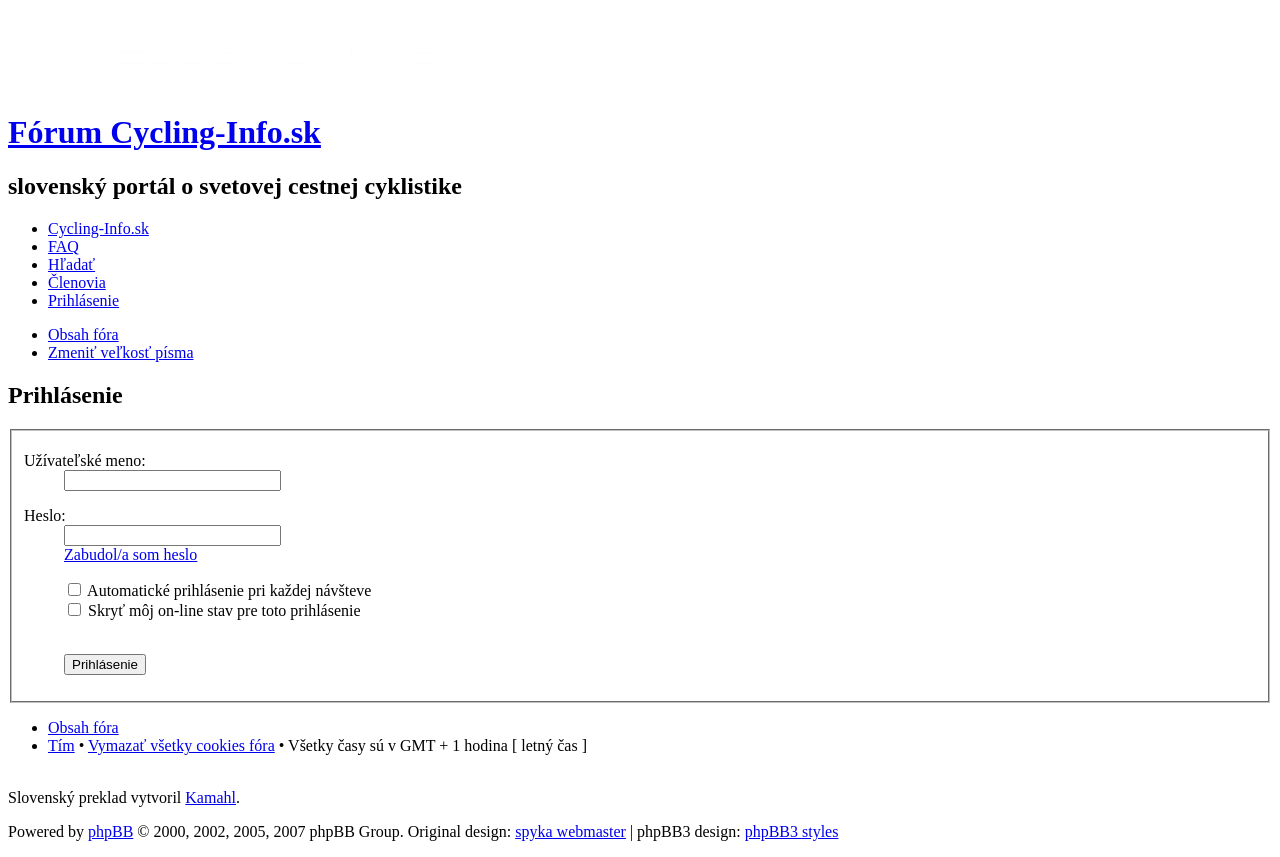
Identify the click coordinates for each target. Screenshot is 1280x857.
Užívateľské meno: (85, 460)
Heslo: (45, 515)
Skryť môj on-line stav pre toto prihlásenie (214, 610)
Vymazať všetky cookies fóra (181, 745)
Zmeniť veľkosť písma (120, 352)
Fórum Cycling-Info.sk (164, 132)
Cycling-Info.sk (98, 228)
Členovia (77, 282)
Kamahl (210, 797)
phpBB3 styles (792, 831)
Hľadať (71, 264)
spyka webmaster (570, 831)
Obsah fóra (83, 334)
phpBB (110, 831)
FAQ (63, 246)
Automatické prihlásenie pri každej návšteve (219, 590)
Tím (61, 745)
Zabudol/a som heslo (130, 554)
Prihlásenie (83, 300)
